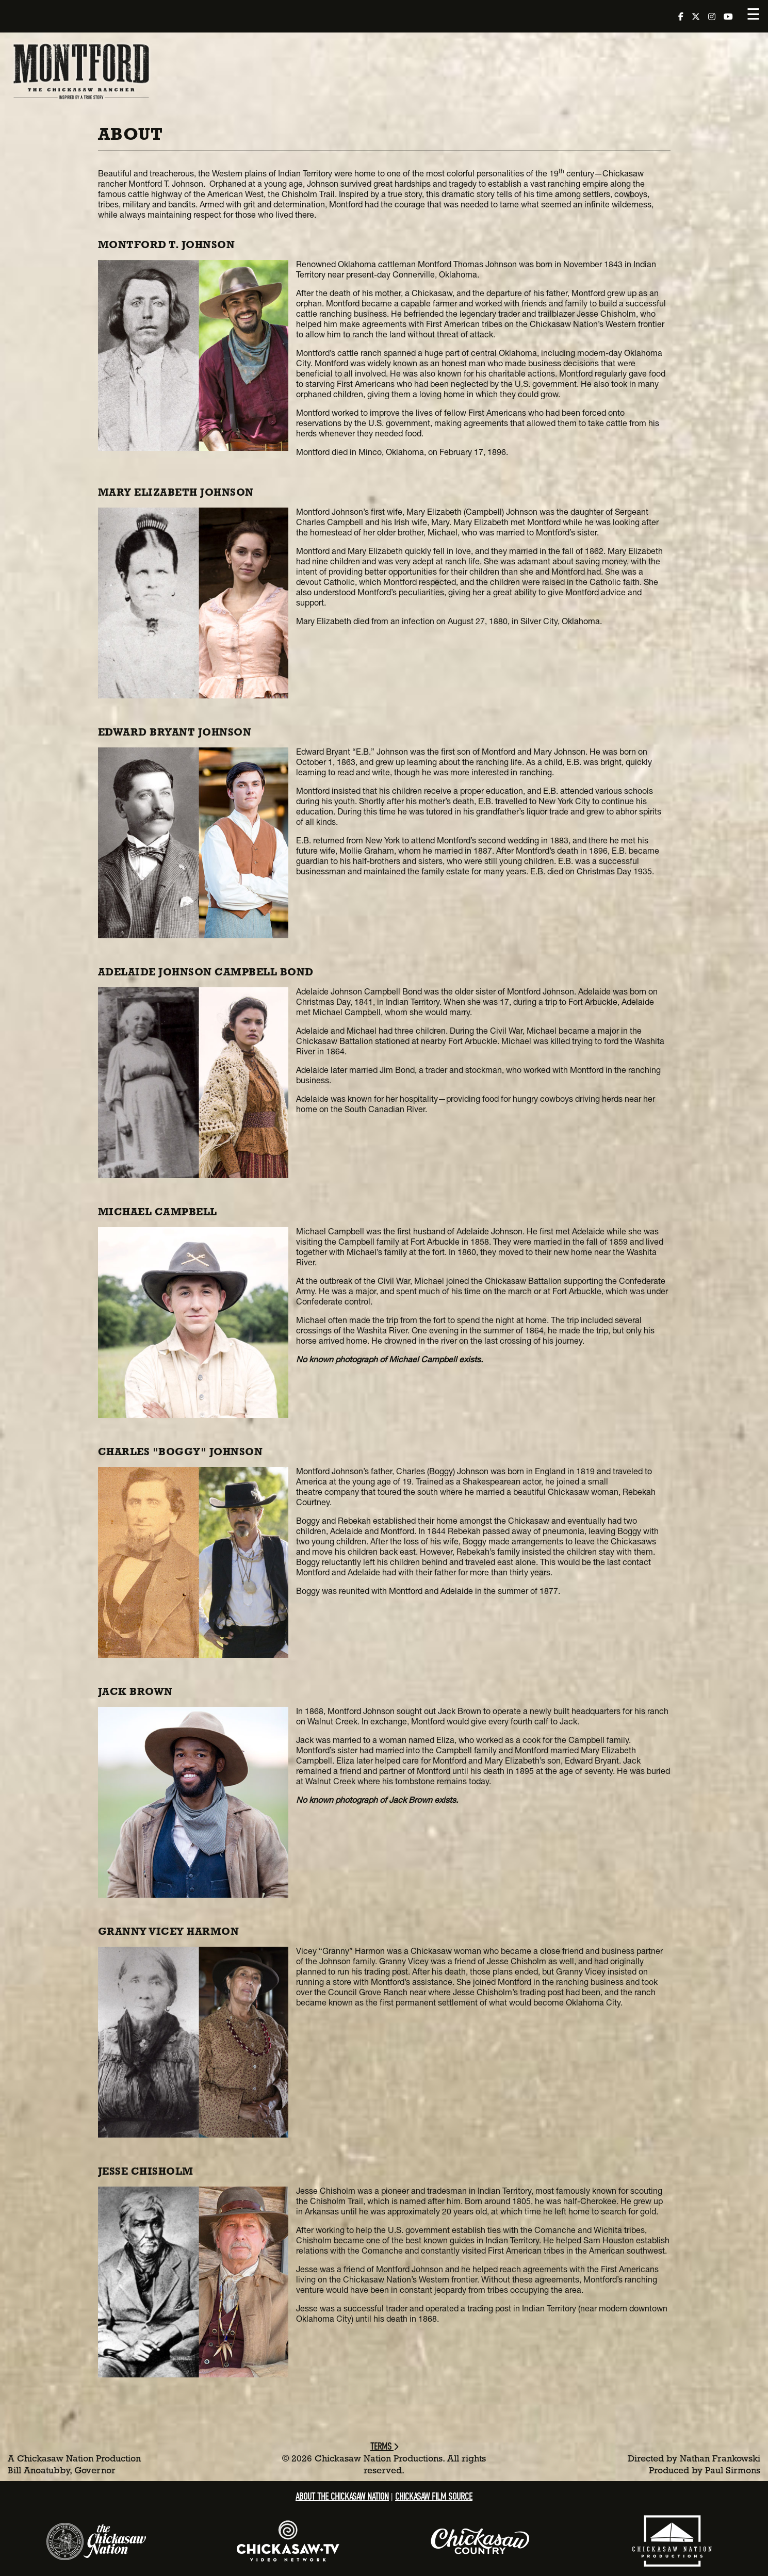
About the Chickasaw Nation (342, 2496)
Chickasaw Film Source (433, 2496)
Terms (384, 2446)
